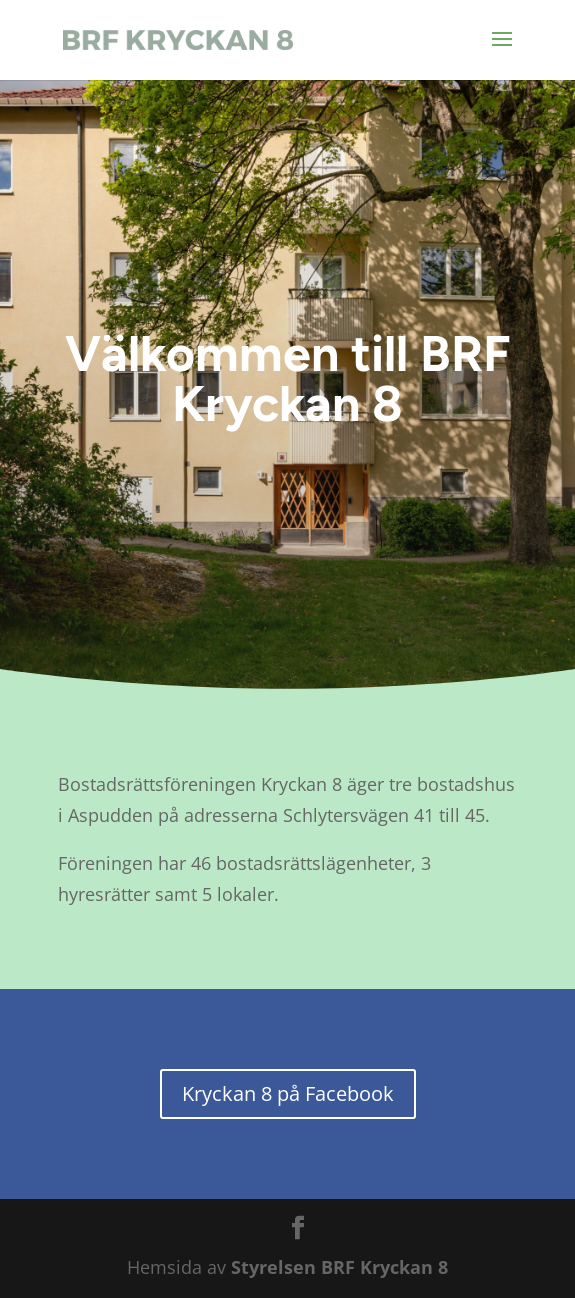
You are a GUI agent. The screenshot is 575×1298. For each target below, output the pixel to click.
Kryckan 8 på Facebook (288, 1093)
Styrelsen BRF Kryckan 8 (339, 1267)
